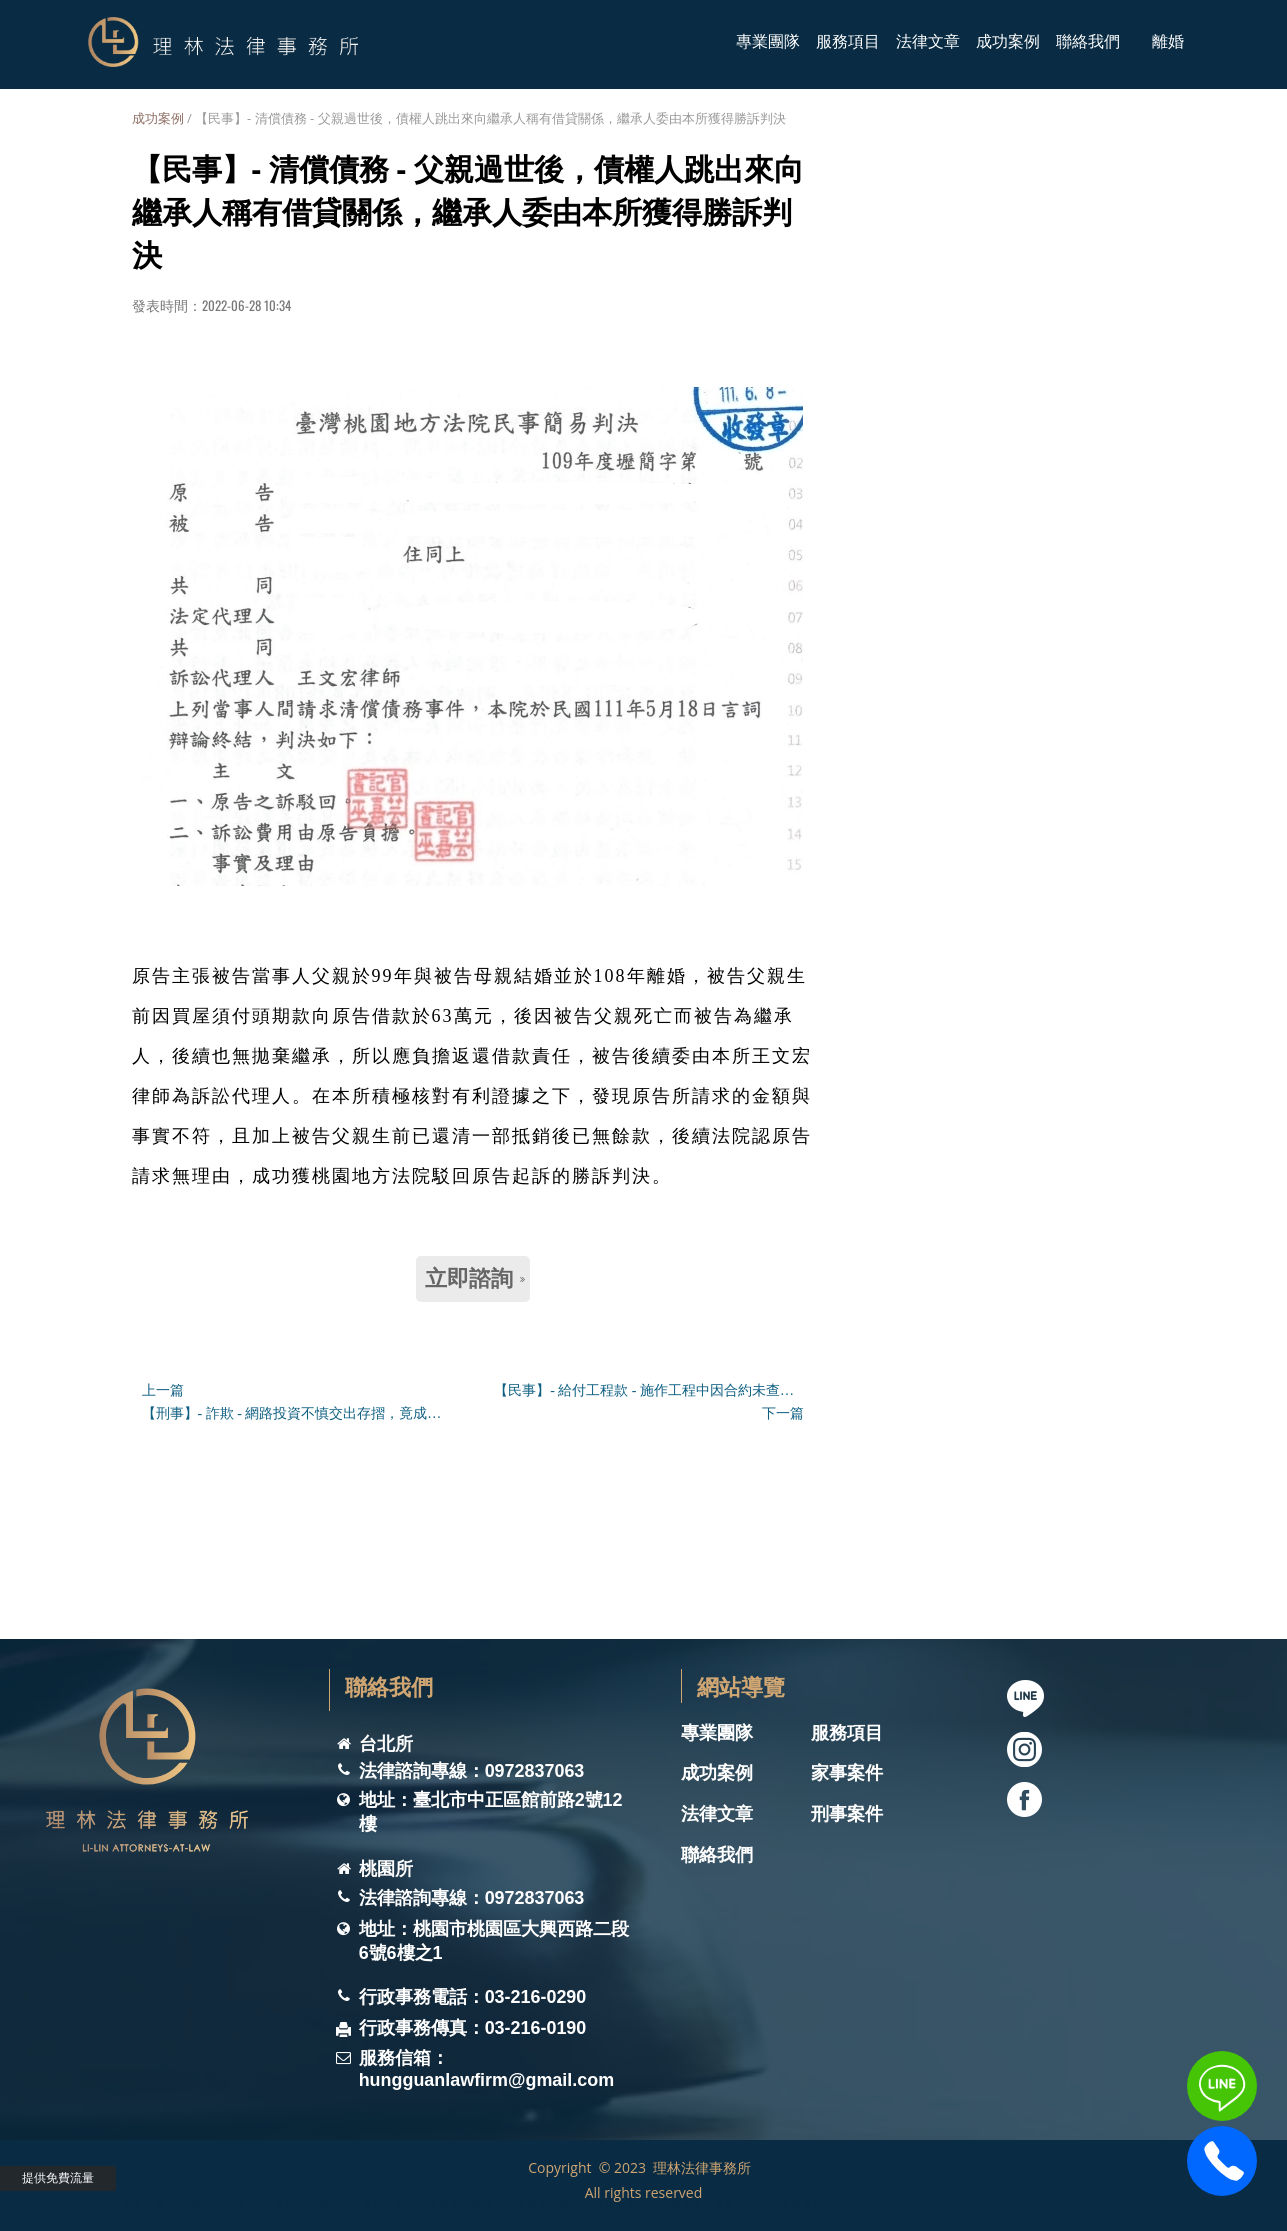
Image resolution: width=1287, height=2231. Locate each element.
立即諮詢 (475, 1278)
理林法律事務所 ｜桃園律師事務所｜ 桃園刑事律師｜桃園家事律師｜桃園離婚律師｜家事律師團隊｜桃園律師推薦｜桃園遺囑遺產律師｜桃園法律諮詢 (457, 2204)
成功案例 (158, 118)
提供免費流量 (58, 2177)
